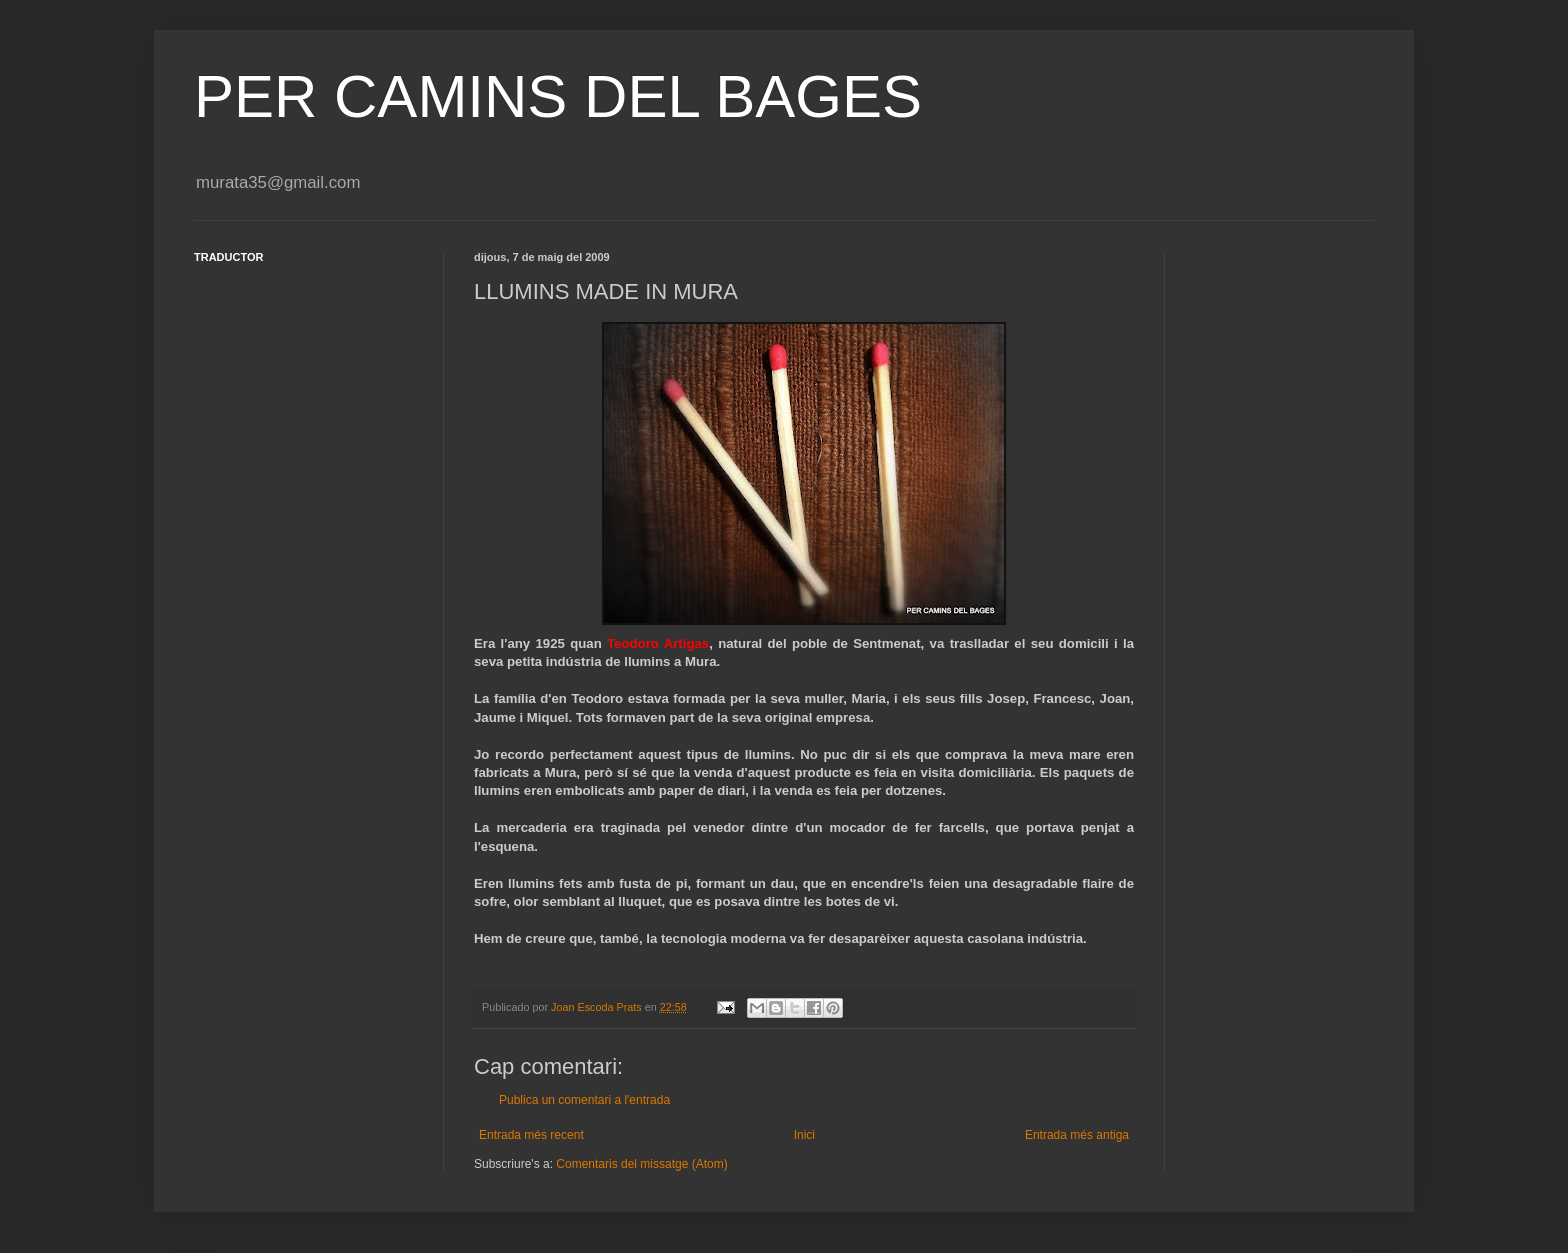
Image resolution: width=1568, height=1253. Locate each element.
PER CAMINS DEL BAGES (558, 96)
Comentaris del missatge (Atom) (641, 1164)
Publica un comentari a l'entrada (584, 1100)
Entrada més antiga (1077, 1135)
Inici (804, 1135)
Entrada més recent (531, 1135)
